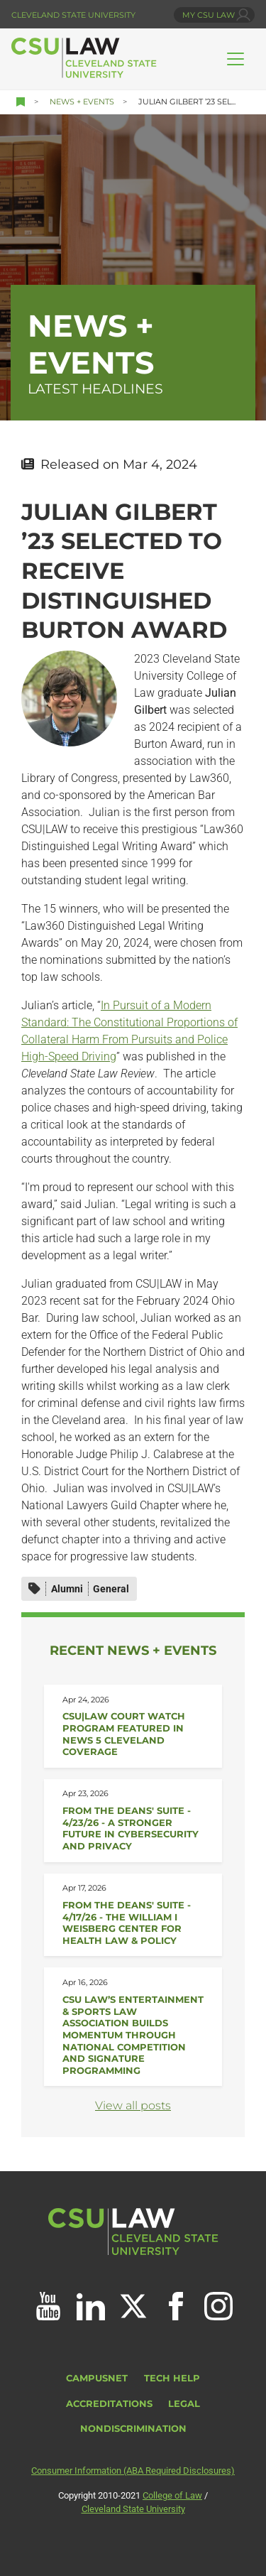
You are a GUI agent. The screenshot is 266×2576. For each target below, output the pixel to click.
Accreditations (109, 2403)
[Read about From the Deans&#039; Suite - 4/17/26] (133, 1915)
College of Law (172, 2495)
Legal (184, 2403)
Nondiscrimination (133, 2428)
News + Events (82, 102)
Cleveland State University (73, 15)
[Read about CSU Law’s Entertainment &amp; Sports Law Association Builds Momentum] (133, 2026)
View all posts (133, 2105)
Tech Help (172, 2378)
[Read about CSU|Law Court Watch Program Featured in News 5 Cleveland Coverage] (133, 1726)
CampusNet (97, 2378)
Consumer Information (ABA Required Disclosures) (133, 2470)
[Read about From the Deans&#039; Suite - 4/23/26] (133, 1820)
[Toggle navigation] (235, 58)
